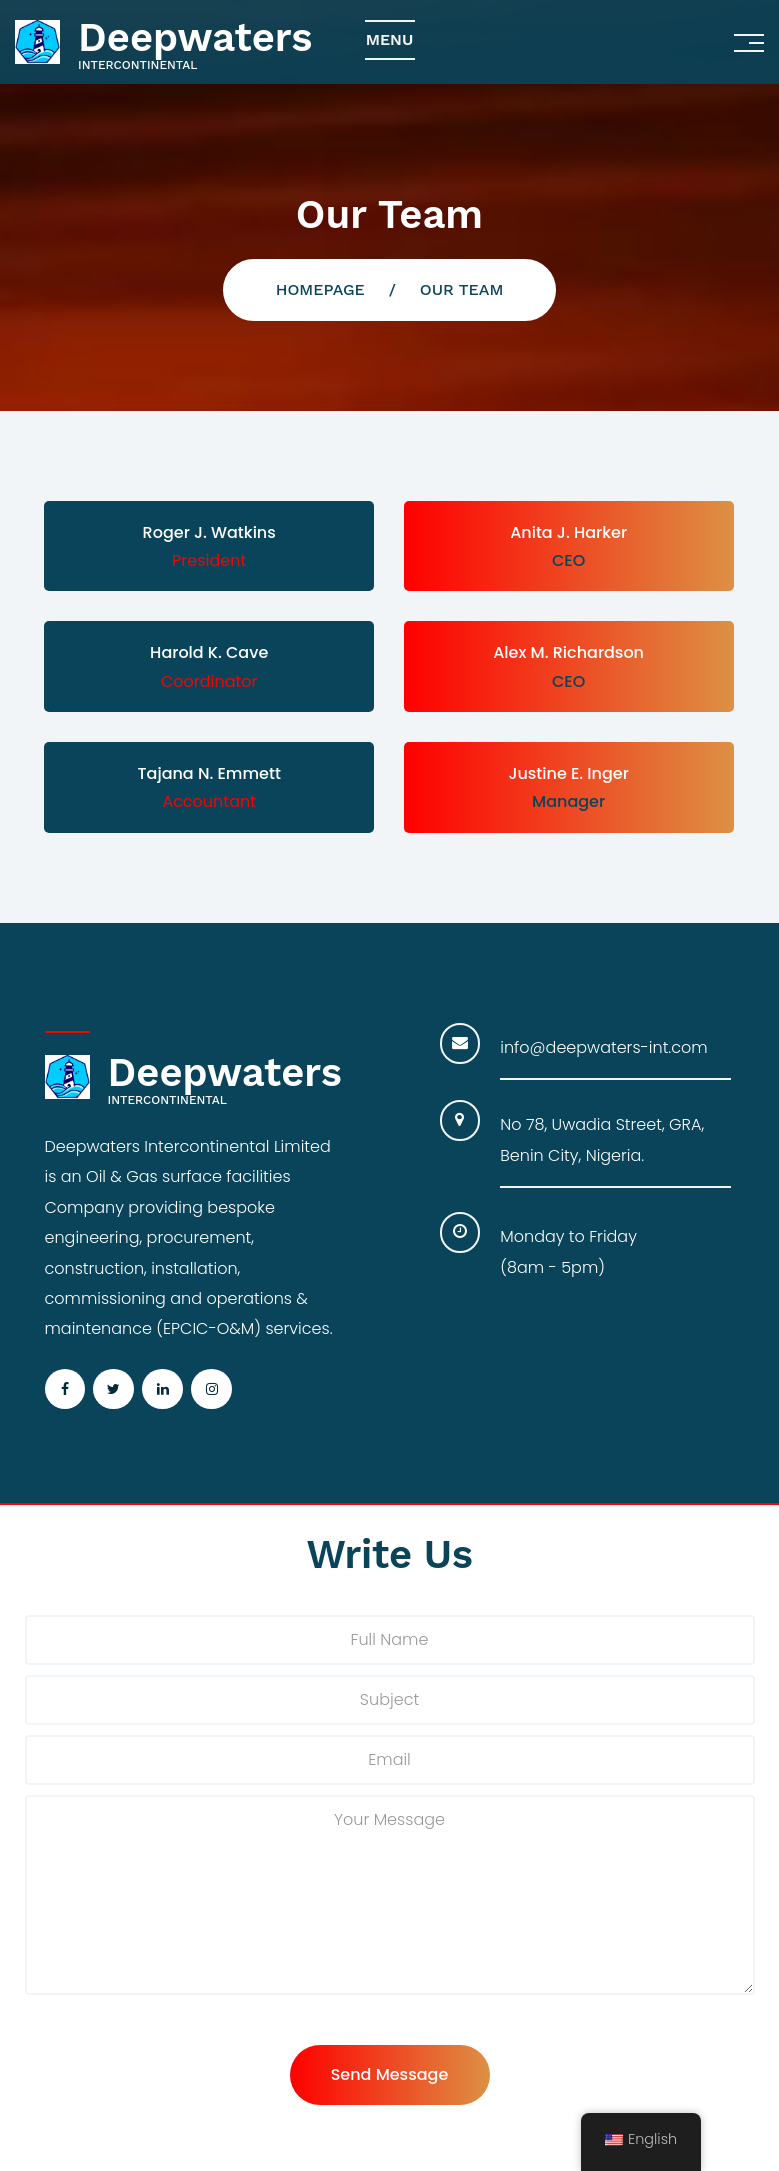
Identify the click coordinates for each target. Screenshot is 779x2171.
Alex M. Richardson (568, 652)
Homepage (320, 289)
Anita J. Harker (568, 532)
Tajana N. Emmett (209, 773)
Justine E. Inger (568, 773)
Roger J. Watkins (209, 532)
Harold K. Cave (209, 652)
